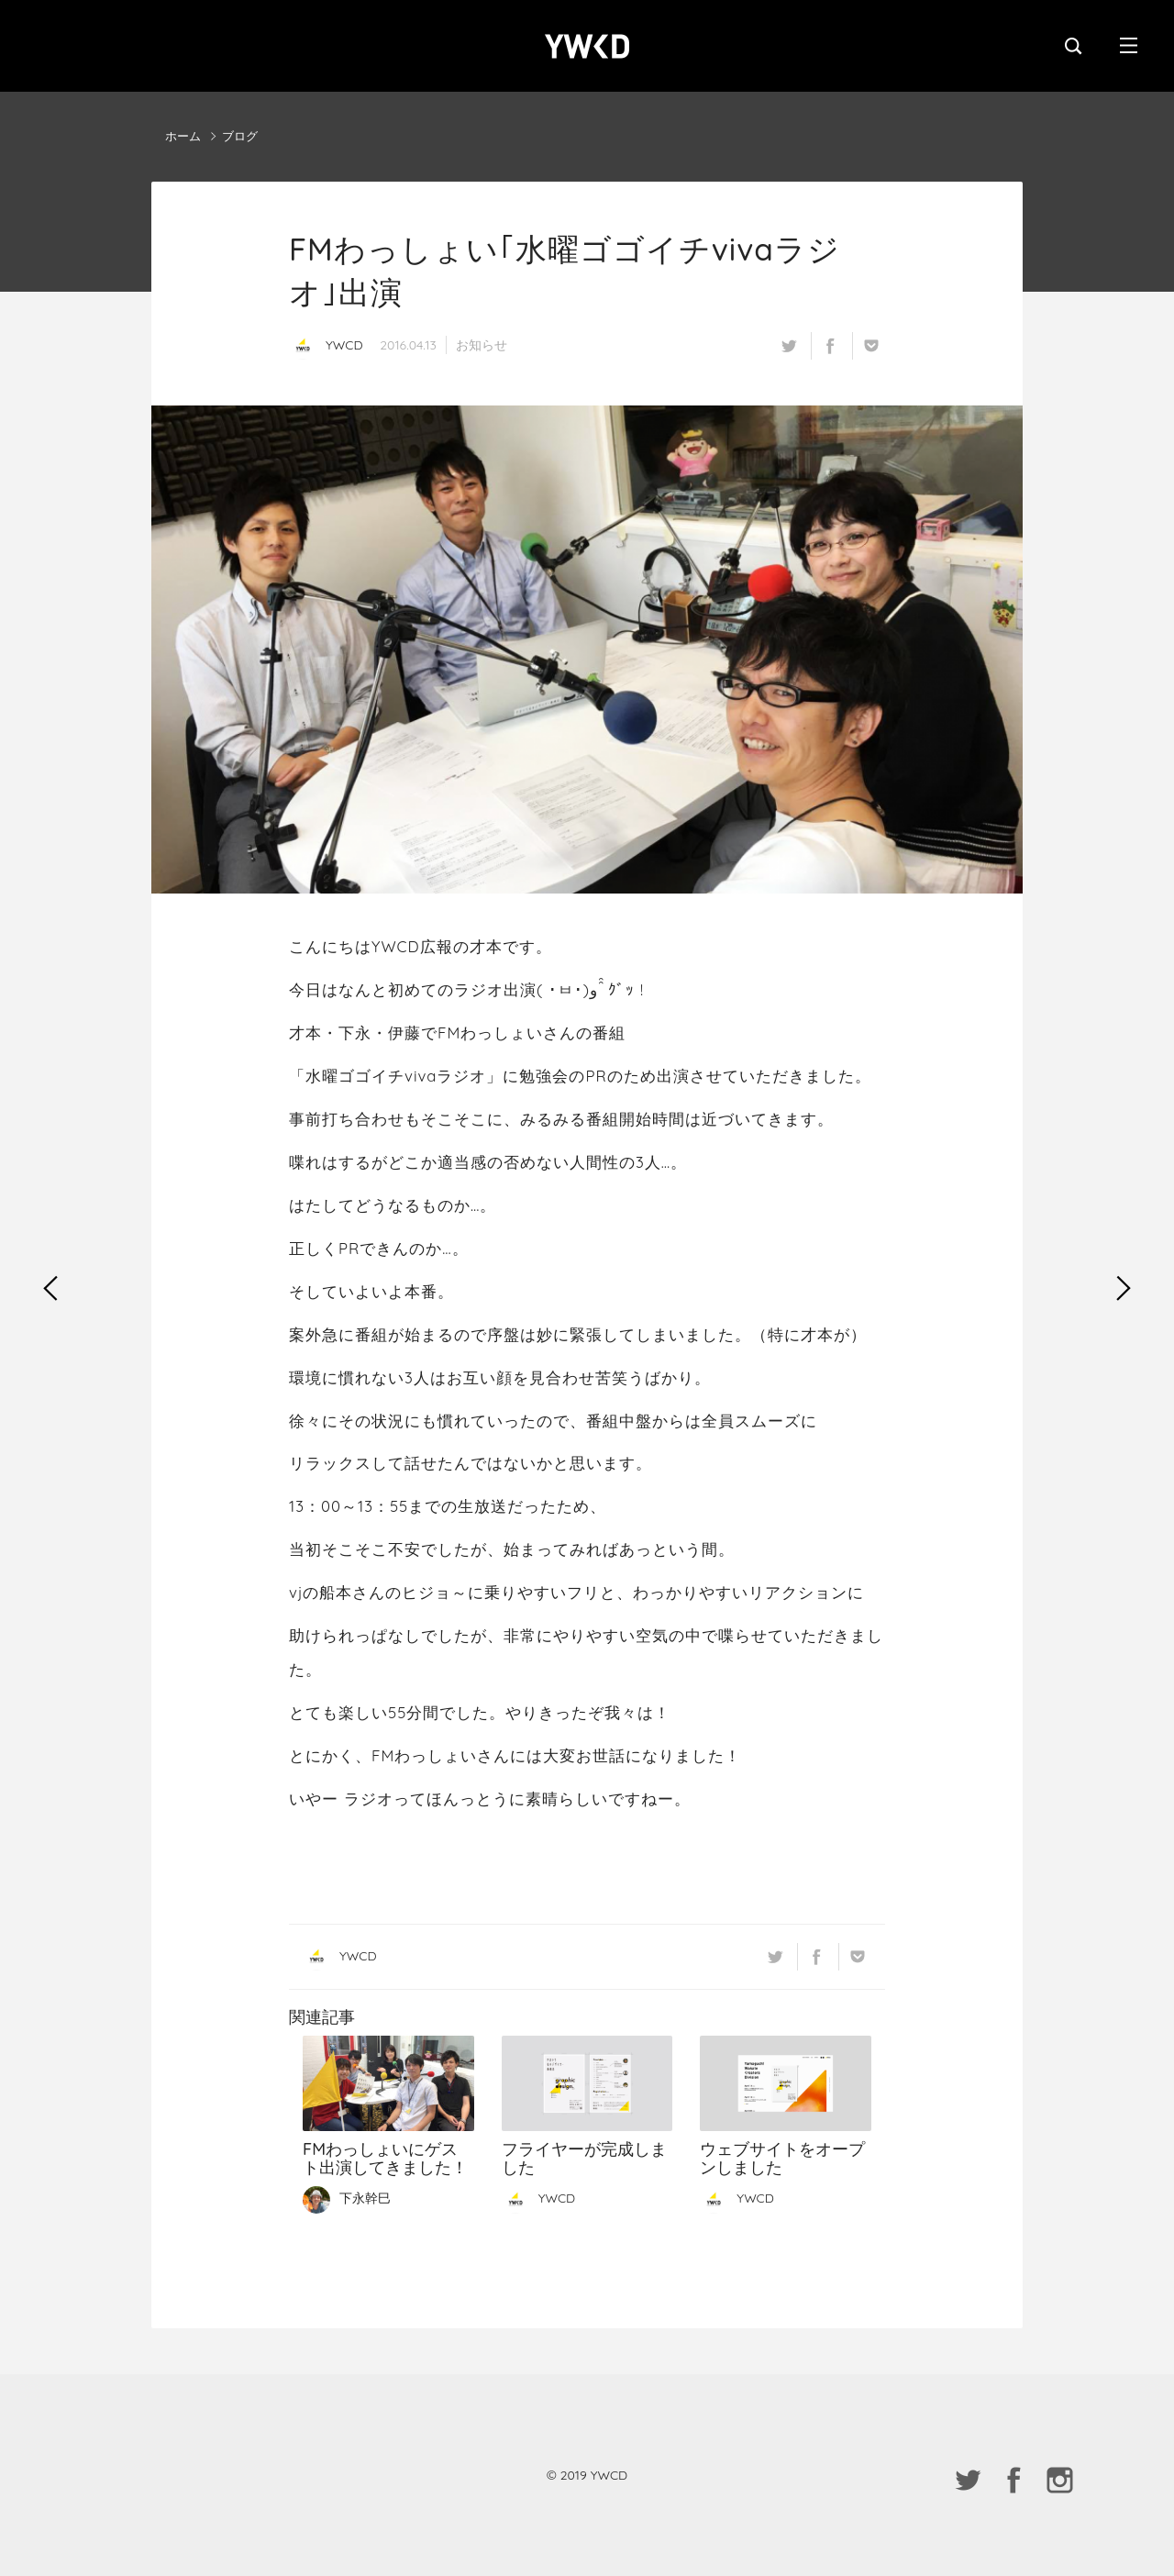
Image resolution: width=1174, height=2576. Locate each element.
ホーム (183, 135)
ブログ (240, 135)
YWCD (587, 46)
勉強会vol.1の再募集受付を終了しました (50, 1288)
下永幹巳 (347, 2198)
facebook (830, 346)
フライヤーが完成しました (587, 2084)
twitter (789, 346)
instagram (1059, 2480)
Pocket (871, 346)
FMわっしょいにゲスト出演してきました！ (388, 2084)
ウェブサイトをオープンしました (785, 2084)
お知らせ (481, 345)
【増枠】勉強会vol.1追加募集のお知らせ (1123, 1288)
